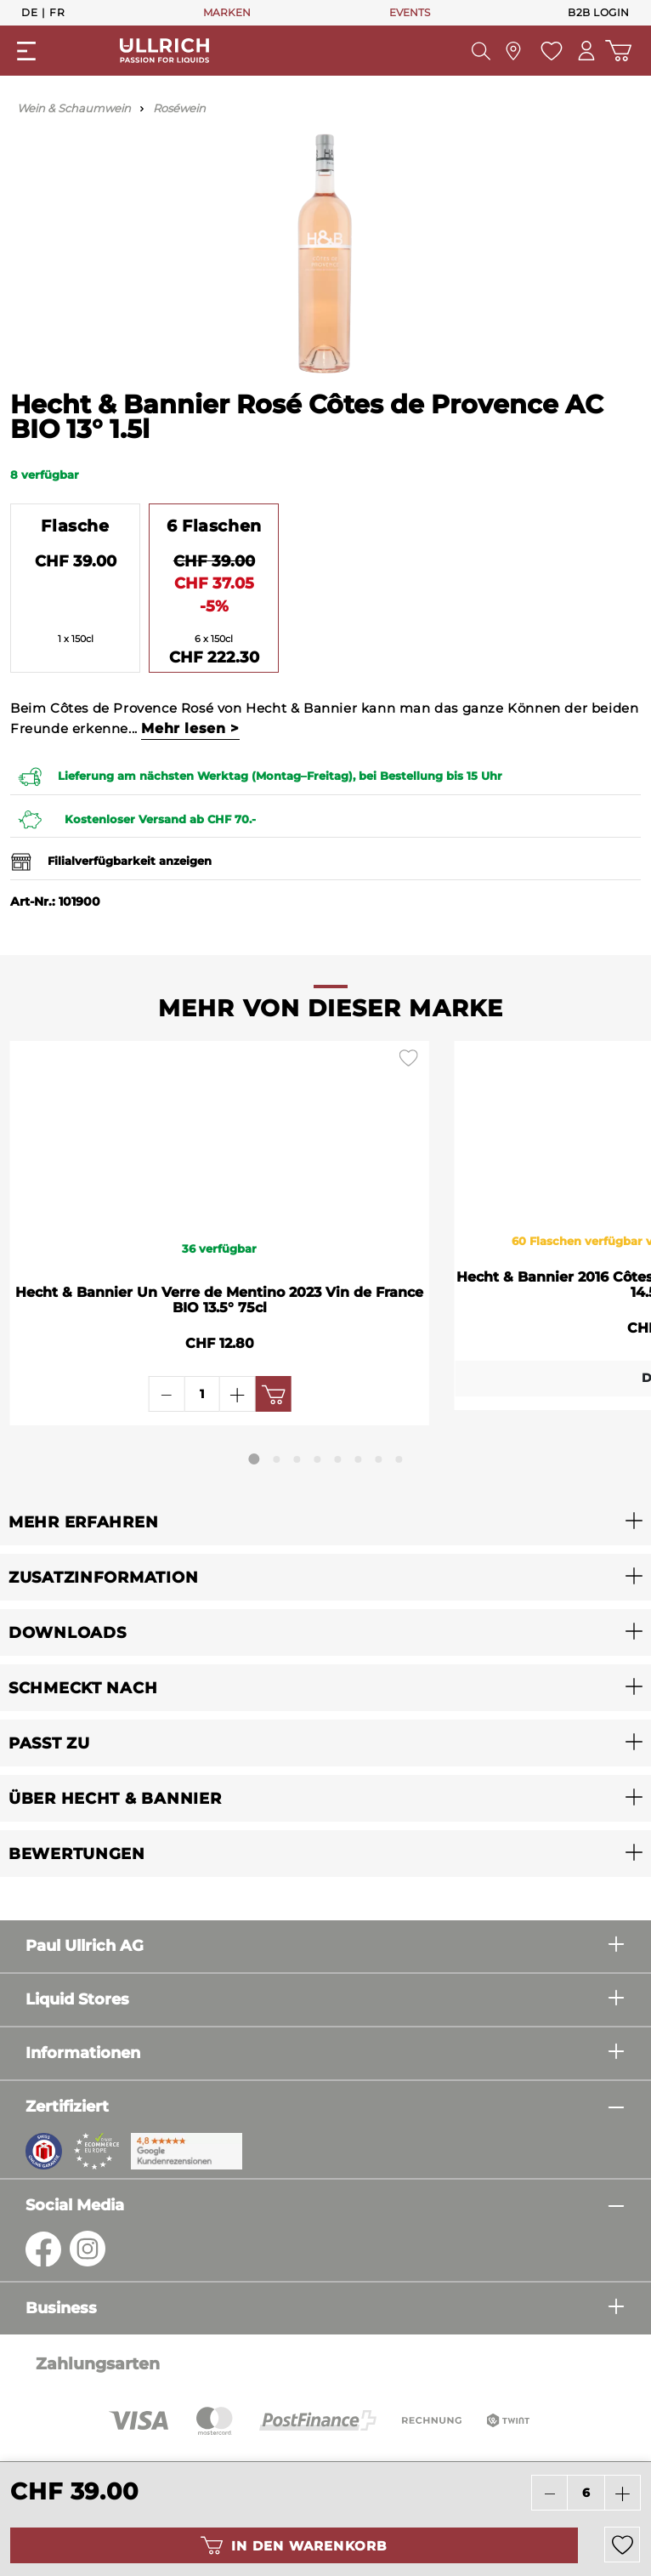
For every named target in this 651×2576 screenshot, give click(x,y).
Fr (57, 12)
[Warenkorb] (616, 50)
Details (478, 1393)
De (29, 12)
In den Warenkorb (294, 2545)
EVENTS (409, 12)
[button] (325, 1521)
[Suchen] (475, 51)
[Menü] (26, 51)
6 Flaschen (214, 525)
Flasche (75, 525)
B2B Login (599, 12)
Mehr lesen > (190, 728)
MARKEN (227, 12)
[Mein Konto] (582, 50)
